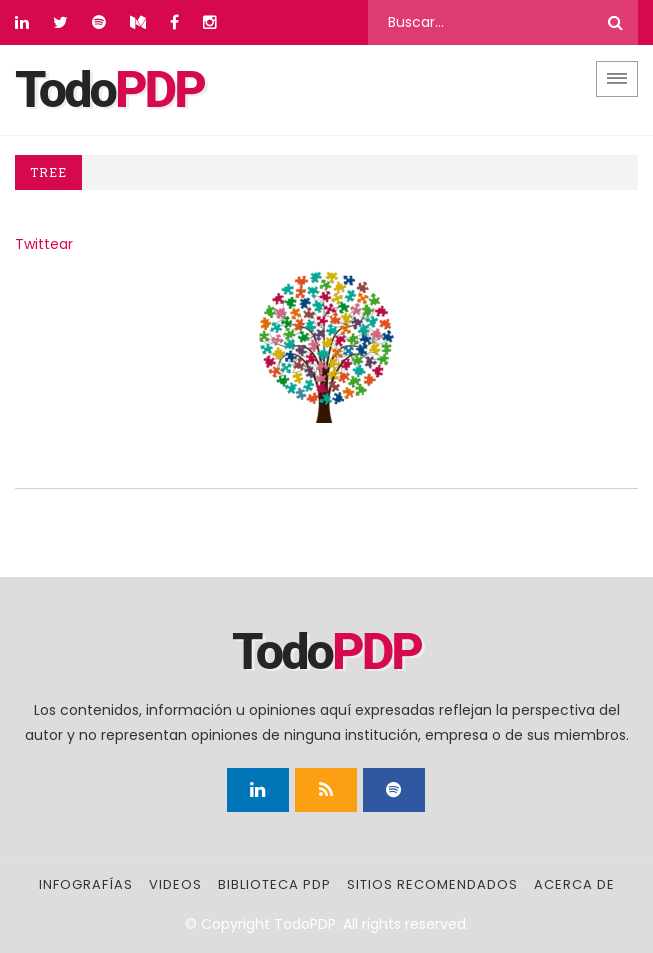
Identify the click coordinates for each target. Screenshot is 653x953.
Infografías (86, 884)
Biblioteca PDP (274, 884)
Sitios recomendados (432, 884)
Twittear (44, 244)
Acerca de (574, 884)
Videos (175, 884)
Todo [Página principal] (109, 90)
